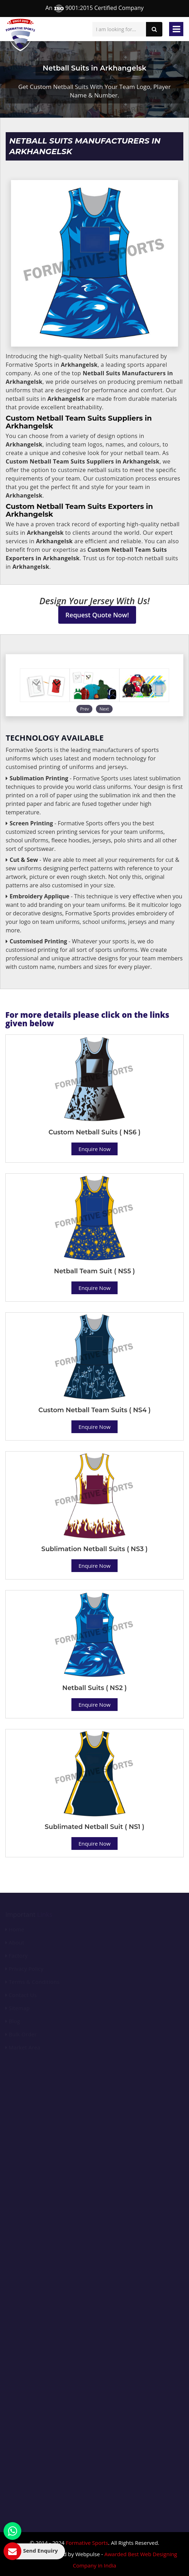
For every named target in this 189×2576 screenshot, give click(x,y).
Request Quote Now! (97, 615)
